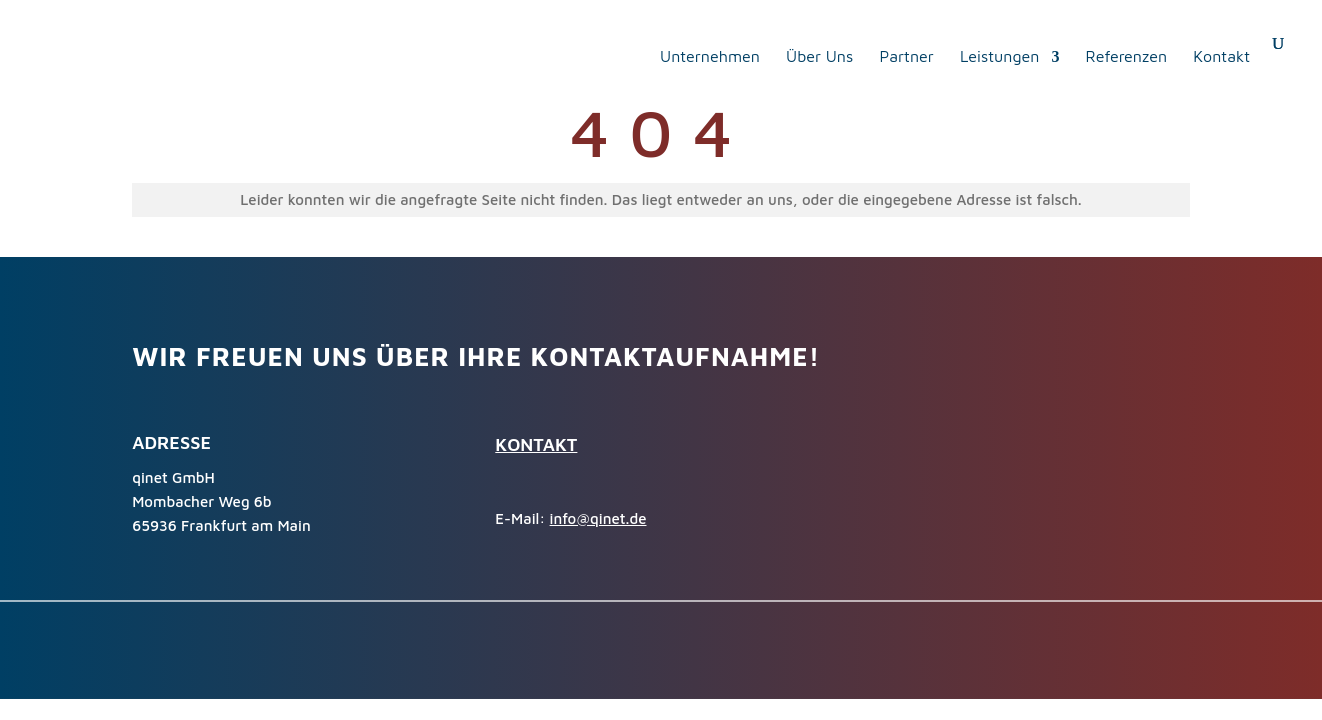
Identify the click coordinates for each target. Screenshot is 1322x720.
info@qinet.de (598, 518)
